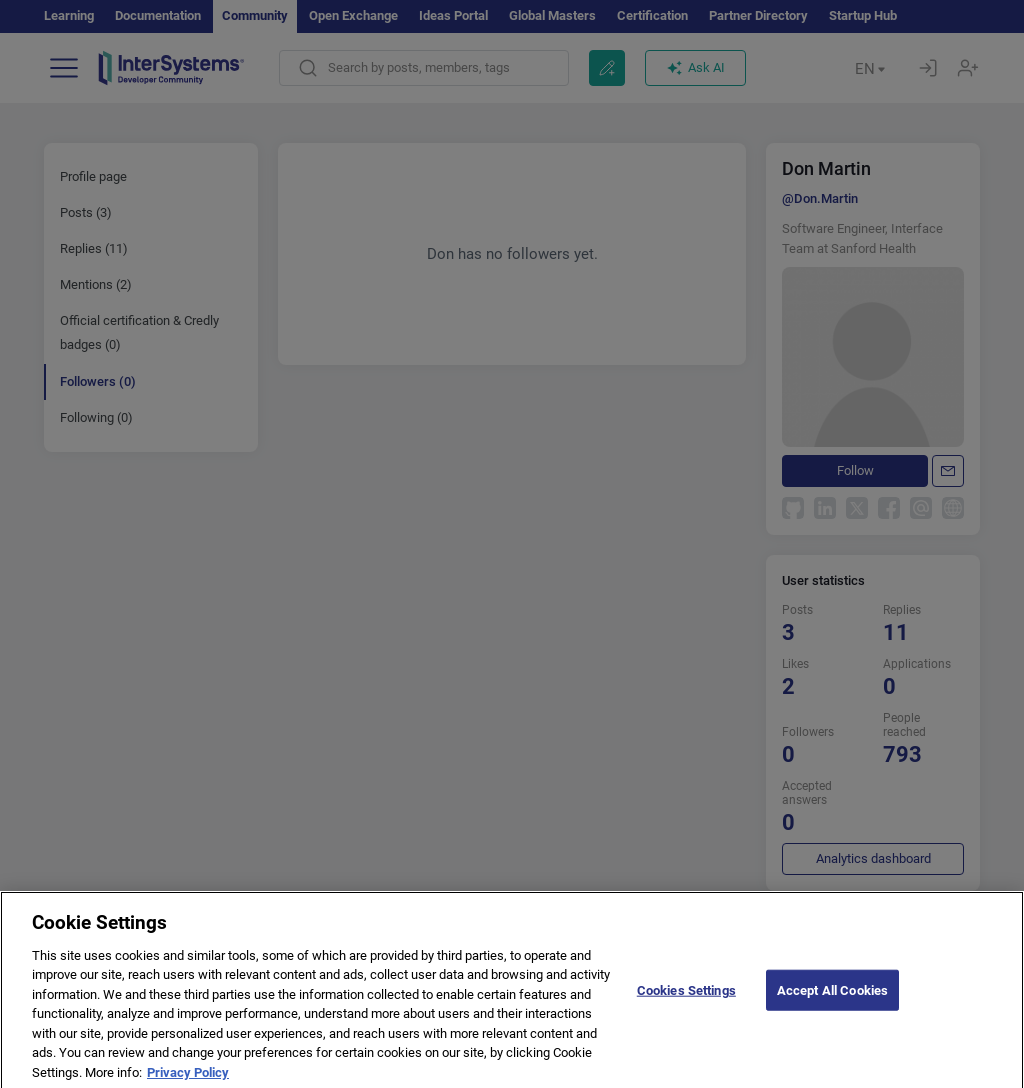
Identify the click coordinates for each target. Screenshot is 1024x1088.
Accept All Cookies (832, 999)
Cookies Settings (686, 999)
